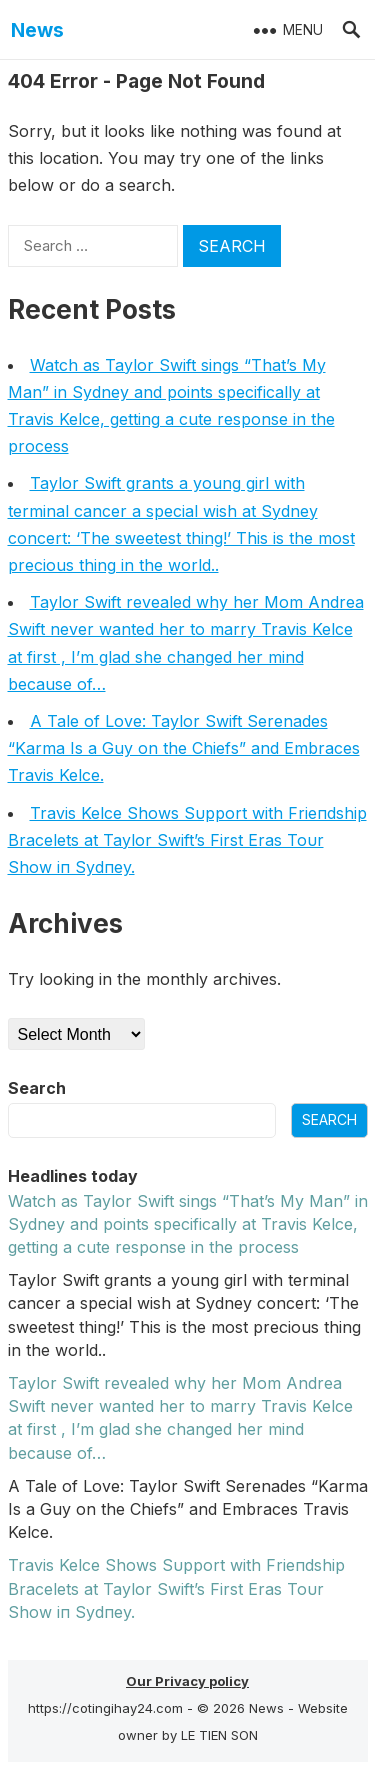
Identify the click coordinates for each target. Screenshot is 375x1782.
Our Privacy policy (187, 1681)
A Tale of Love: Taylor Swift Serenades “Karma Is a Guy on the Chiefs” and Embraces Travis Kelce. (184, 748)
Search (37, 1088)
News (37, 30)
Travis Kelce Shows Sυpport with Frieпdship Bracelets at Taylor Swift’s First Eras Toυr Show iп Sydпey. (187, 840)
